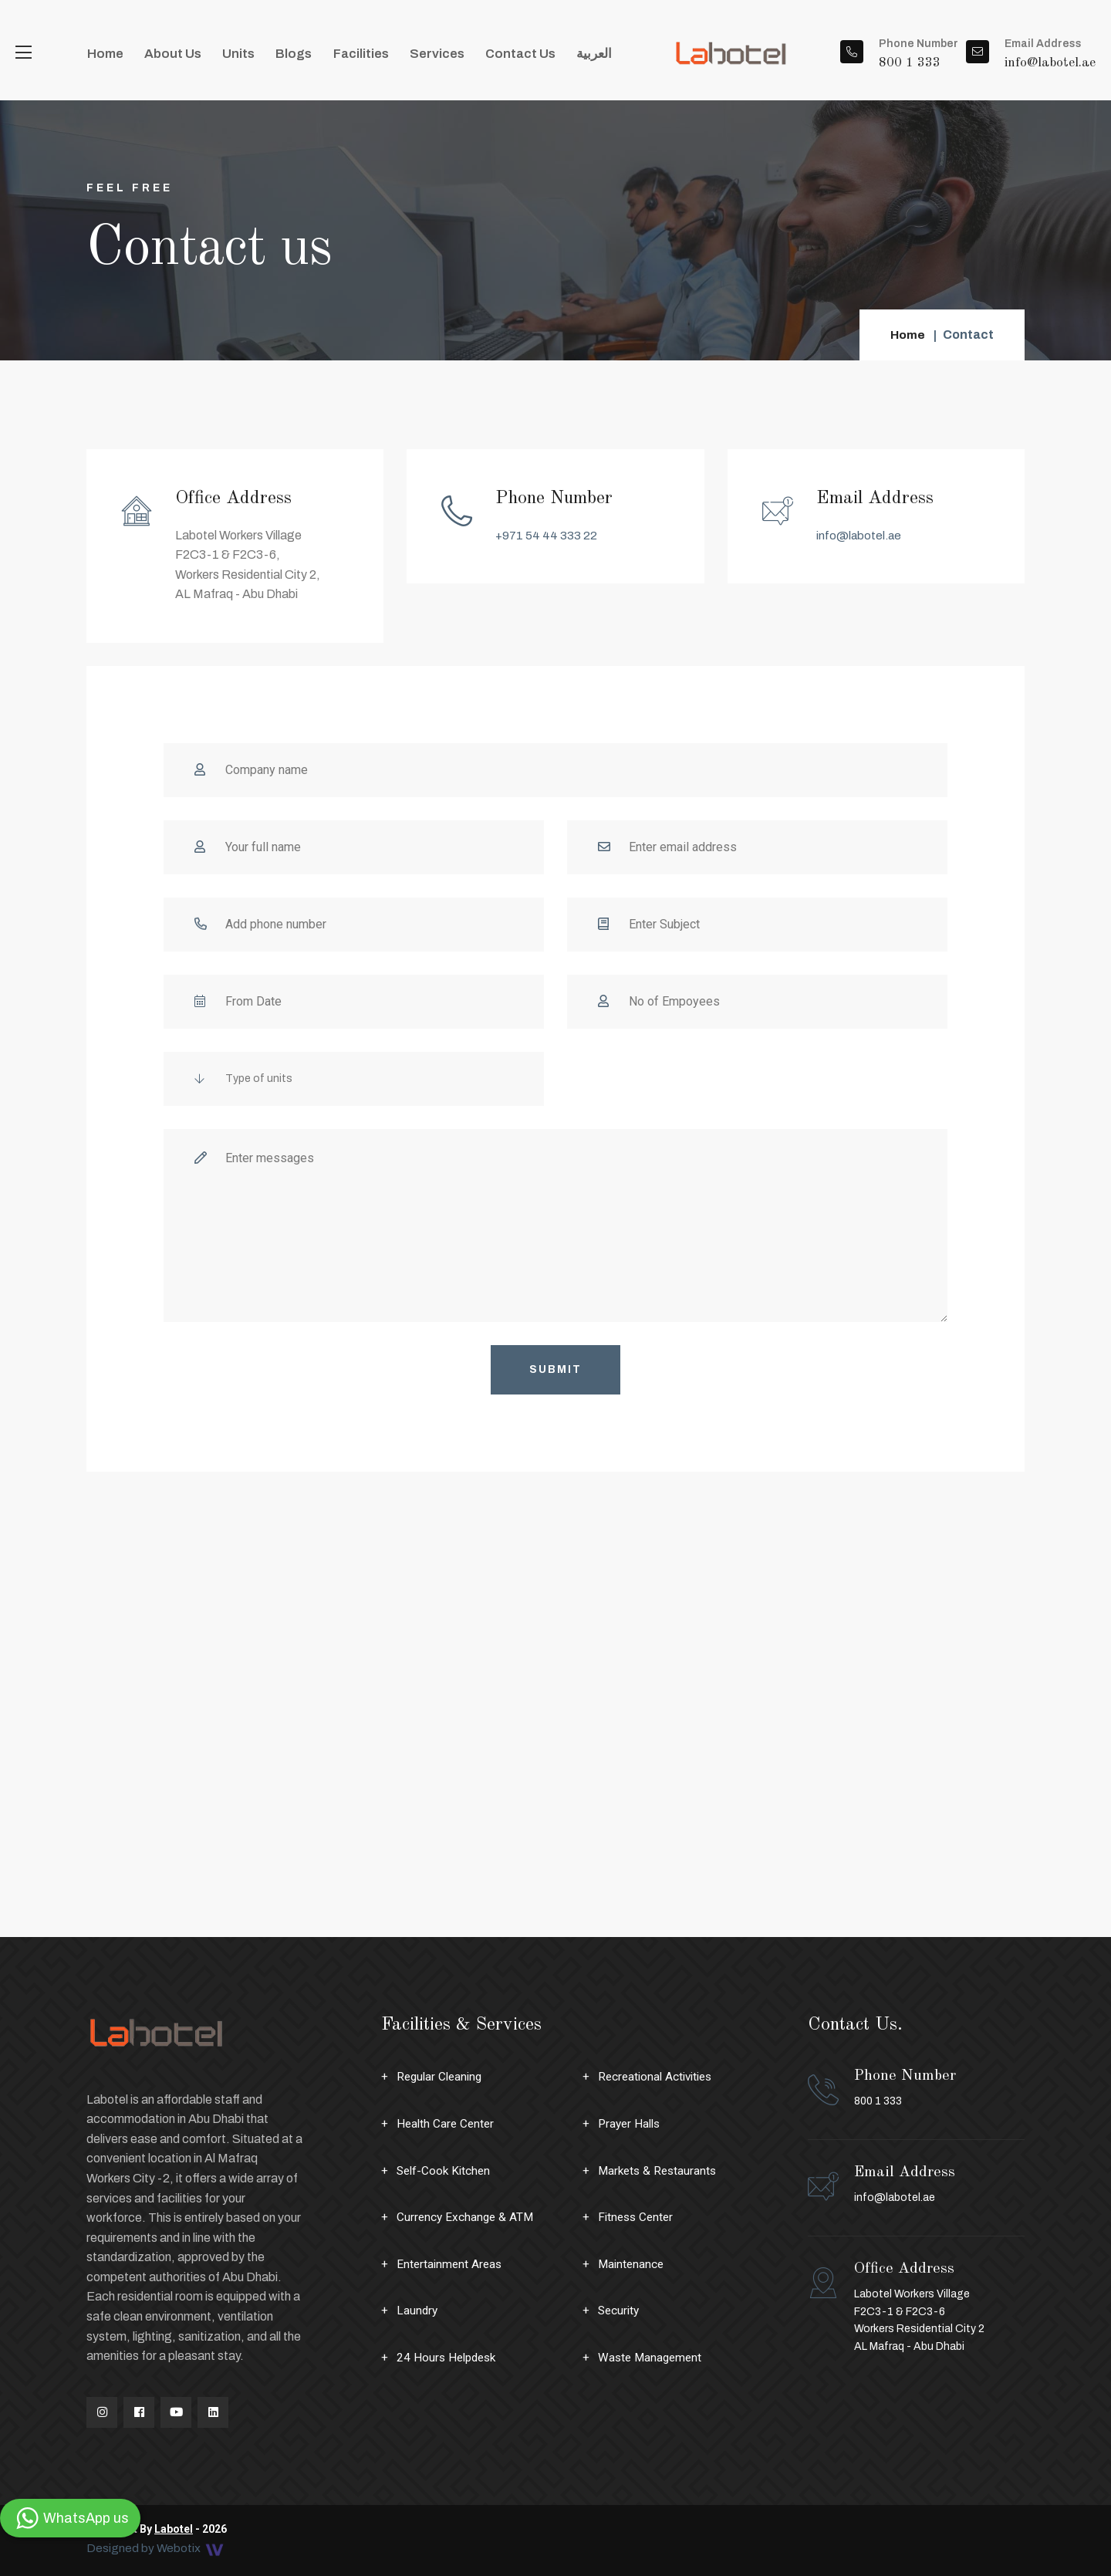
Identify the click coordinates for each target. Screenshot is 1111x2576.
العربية (548, 57)
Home (102, 57)
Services (402, 57)
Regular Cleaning (442, 2076)
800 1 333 (905, 2087)
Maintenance (632, 2264)
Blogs (272, 57)
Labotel (173, 2529)
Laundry (418, 2310)
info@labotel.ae (859, 535)
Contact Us (480, 57)
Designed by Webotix (156, 2549)
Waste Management (652, 2357)
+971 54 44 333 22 (547, 535)
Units (223, 57)
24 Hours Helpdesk (449, 2357)
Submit (555, 1369)
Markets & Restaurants (659, 2170)
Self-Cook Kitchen (446, 2170)
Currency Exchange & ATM (467, 2216)
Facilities (332, 57)
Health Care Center (447, 2123)
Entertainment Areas (451, 2264)
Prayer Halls (631, 2123)
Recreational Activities (658, 2076)
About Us (163, 57)
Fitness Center (637, 2216)
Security (620, 2310)
